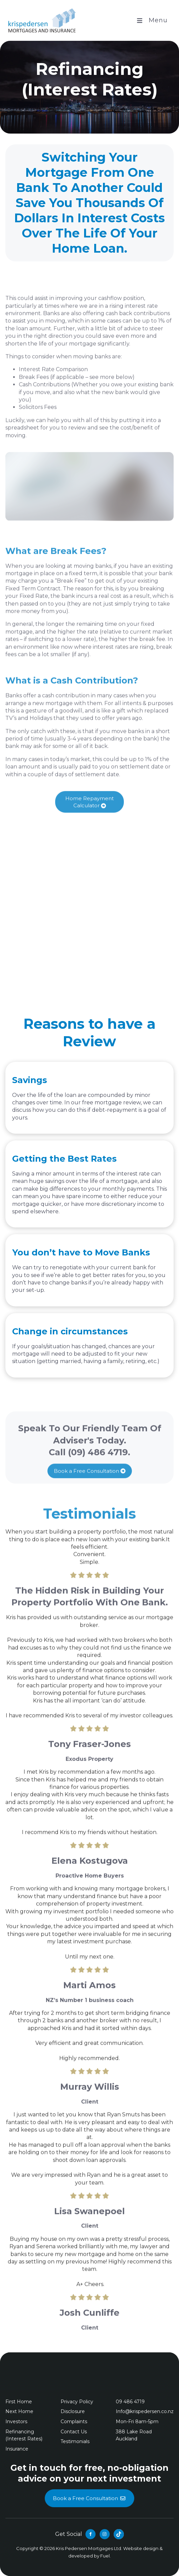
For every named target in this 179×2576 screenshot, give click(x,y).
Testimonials (75, 2441)
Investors (16, 2421)
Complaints (74, 2421)
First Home (18, 2402)
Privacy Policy (77, 2402)
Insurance (16, 2449)
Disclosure (73, 2411)
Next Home (19, 2411)
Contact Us (74, 2432)
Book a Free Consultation (89, 1483)
